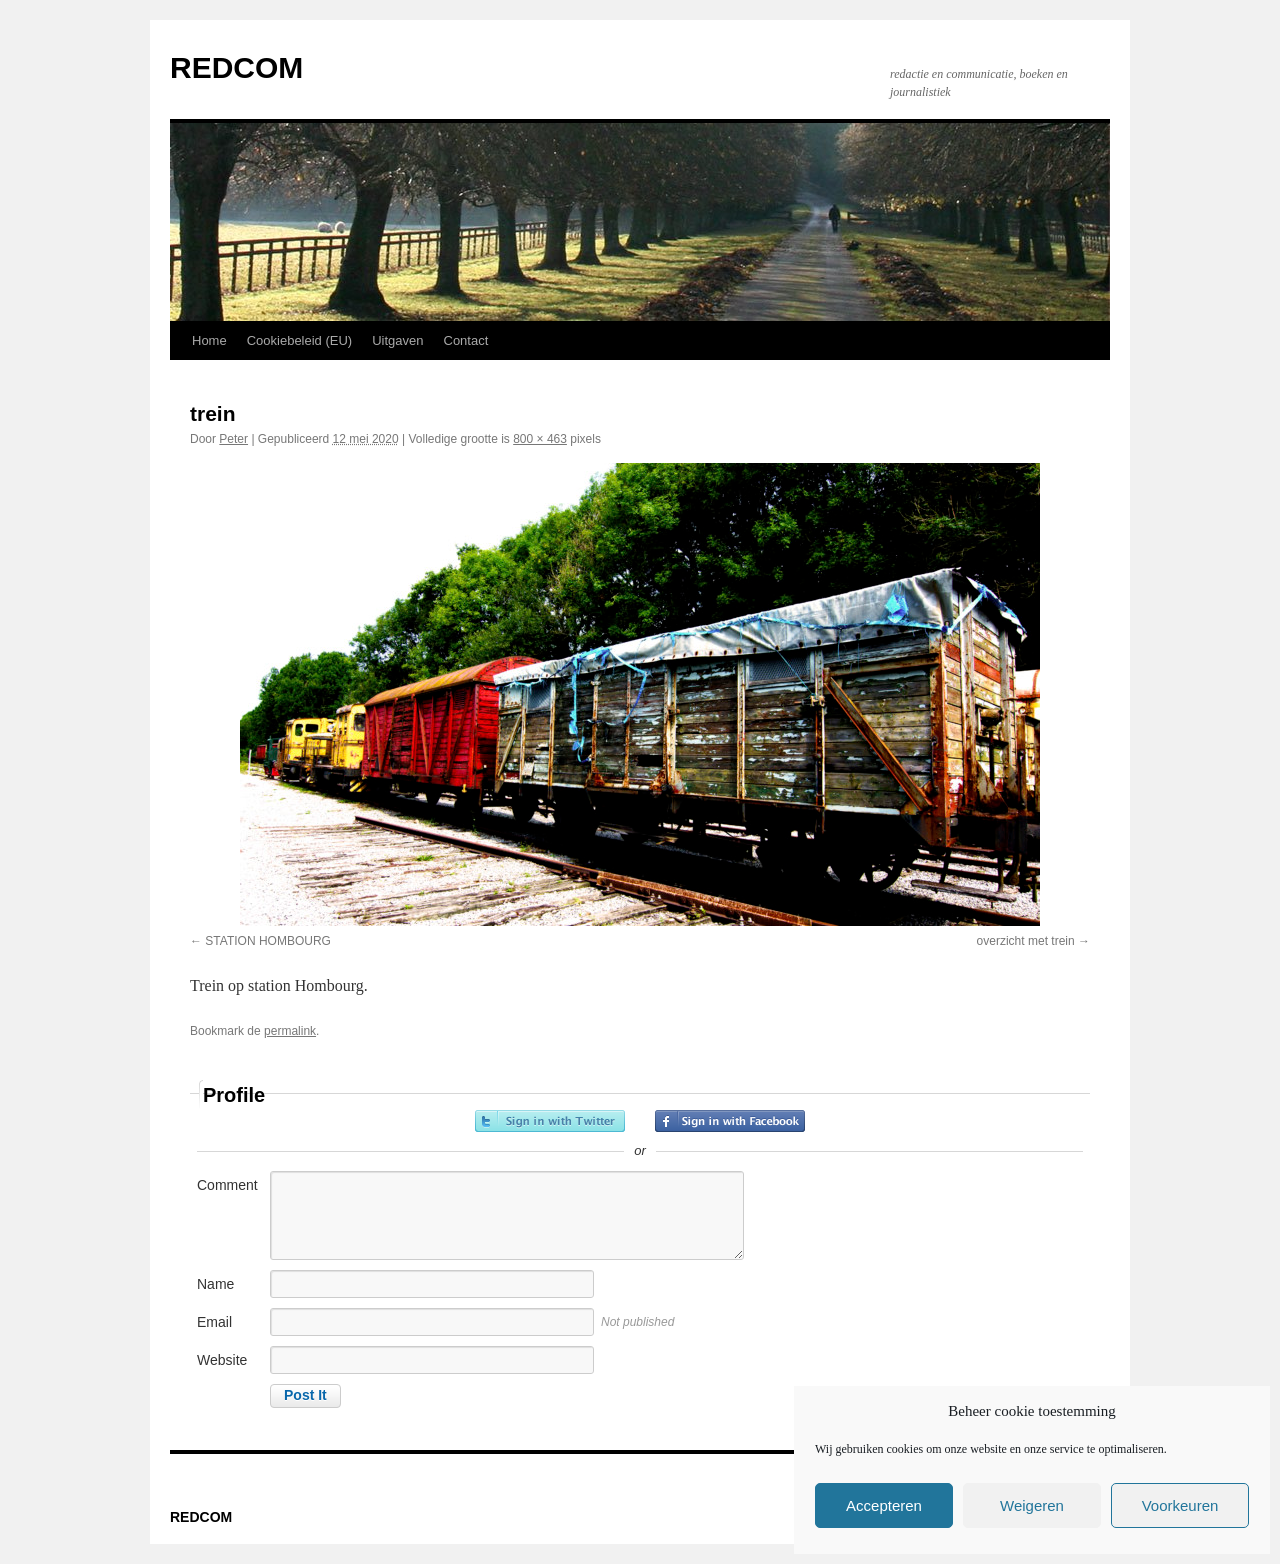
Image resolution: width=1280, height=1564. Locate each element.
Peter (233, 439)
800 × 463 (540, 439)
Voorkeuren (1180, 1505)
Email (214, 1322)
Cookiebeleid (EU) (300, 340)
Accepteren (884, 1505)
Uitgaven (397, 340)
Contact (466, 340)
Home (209, 340)
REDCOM (236, 67)
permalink (290, 1031)
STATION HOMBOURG (268, 941)
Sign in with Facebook (730, 1121)
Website (222, 1360)
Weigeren (1032, 1505)
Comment (227, 1185)
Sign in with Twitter (550, 1121)
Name (215, 1284)
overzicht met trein (1026, 941)
